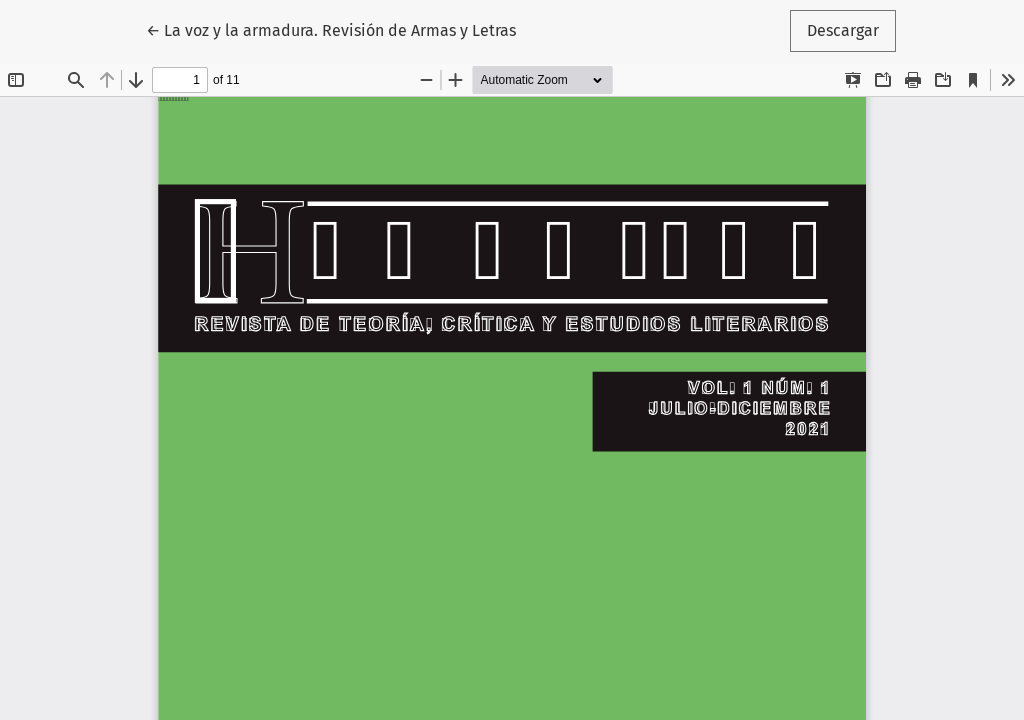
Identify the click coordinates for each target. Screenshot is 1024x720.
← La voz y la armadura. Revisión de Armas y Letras (331, 29)
